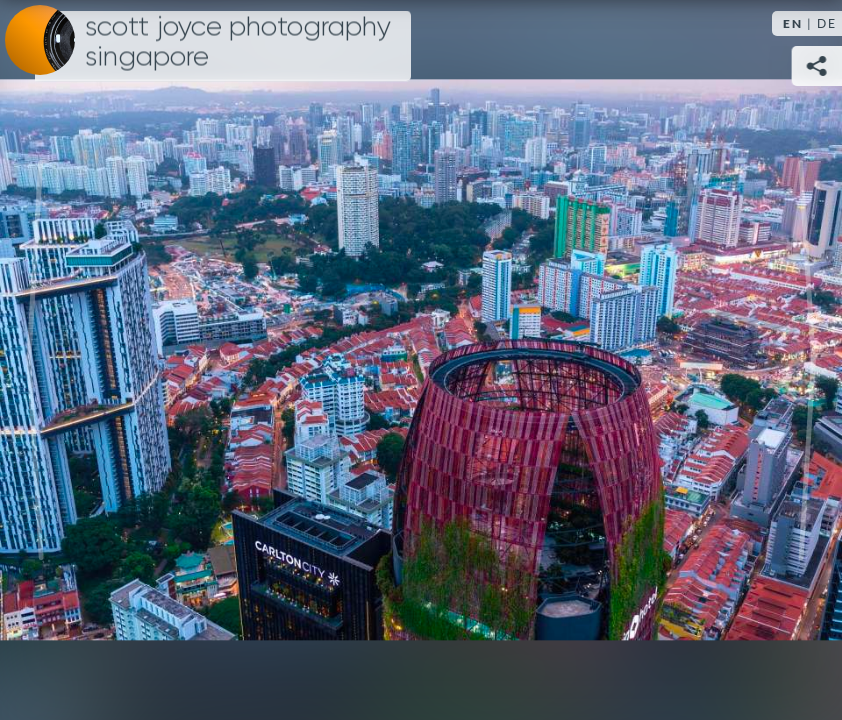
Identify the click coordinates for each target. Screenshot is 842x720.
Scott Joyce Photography (238, 42)
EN (793, 23)
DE (827, 23)
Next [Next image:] (807, 360)
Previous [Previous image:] (35, 360)
